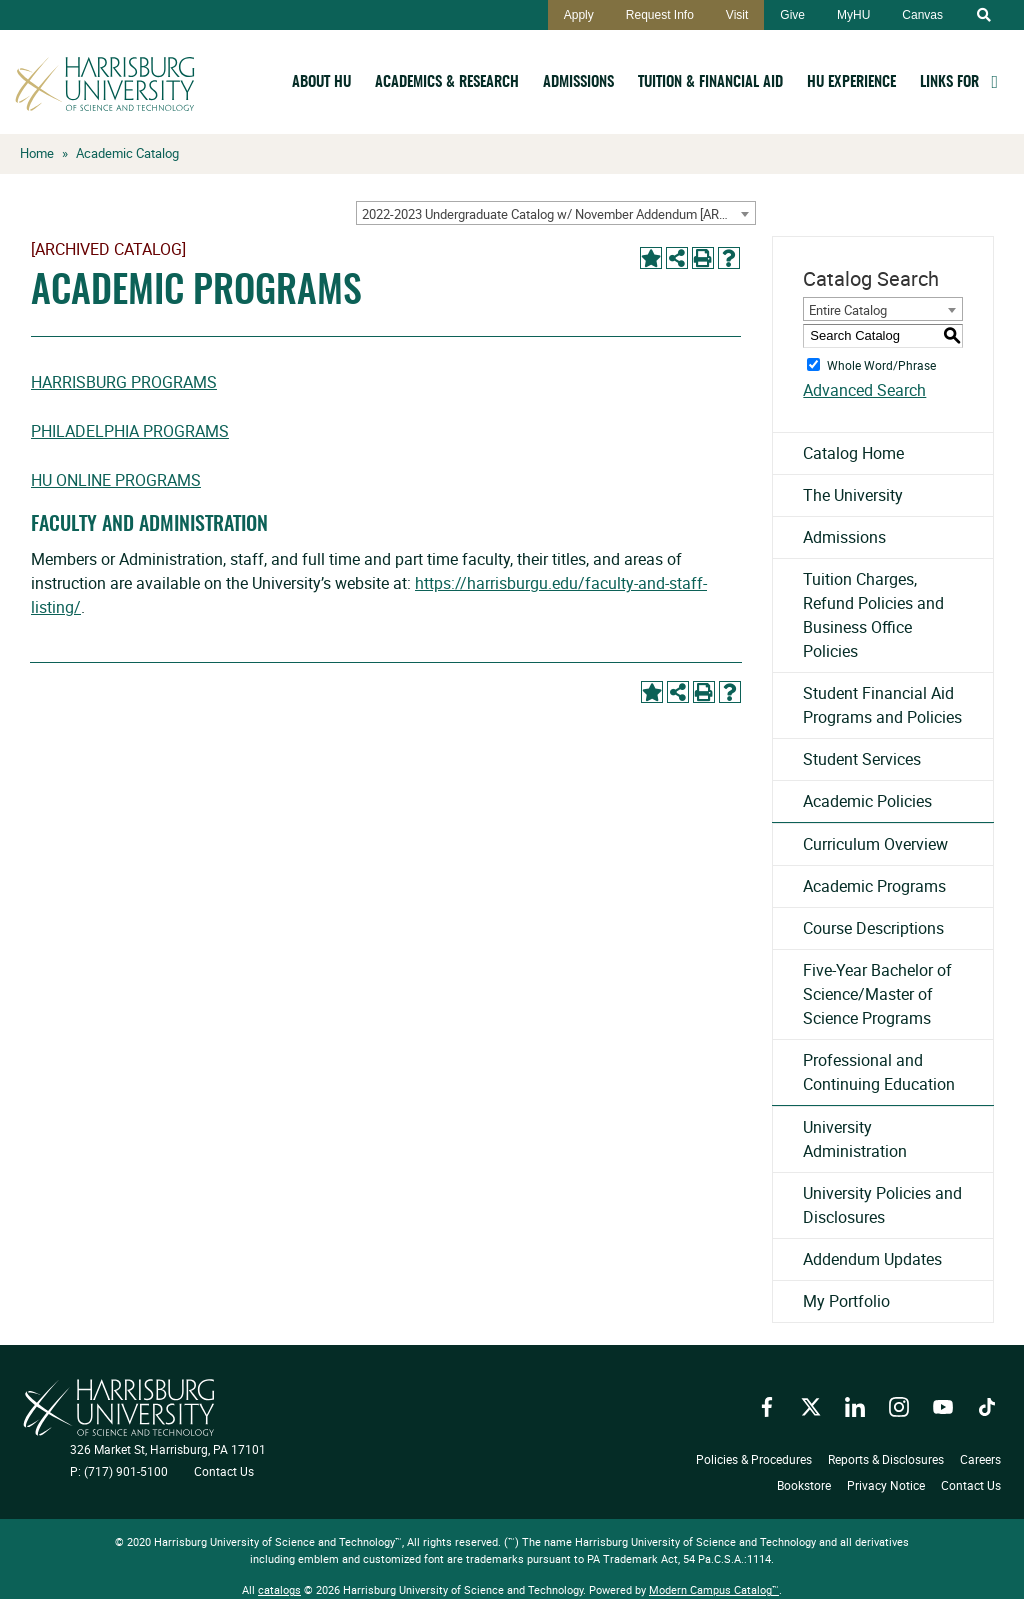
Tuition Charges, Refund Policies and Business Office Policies (873, 615)
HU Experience (851, 82)
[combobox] (556, 213)
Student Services (862, 759)
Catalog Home (853, 453)
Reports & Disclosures (886, 1459)
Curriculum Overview (875, 844)
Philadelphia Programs (130, 431)
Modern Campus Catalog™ (714, 1589)
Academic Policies (867, 801)
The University (853, 495)
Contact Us (224, 1471)
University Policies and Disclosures (882, 1205)
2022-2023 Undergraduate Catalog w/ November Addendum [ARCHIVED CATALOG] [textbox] (558, 214)
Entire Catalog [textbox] (848, 310)
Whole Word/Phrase (881, 364)
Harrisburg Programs (124, 382)
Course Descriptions (873, 928)
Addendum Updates (872, 1259)
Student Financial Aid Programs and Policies (882, 705)
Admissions (578, 82)
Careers (980, 1459)
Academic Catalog (127, 153)
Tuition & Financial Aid (710, 82)
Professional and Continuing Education (879, 1072)
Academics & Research (447, 82)
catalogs (279, 1589)
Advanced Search (864, 390)
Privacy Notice (886, 1485)
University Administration (855, 1139)
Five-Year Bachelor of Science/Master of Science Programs (877, 994)
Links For (949, 82)
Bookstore (804, 1485)
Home (37, 153)
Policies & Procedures (754, 1459)
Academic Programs (874, 886)
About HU (321, 82)
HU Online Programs (116, 480)
